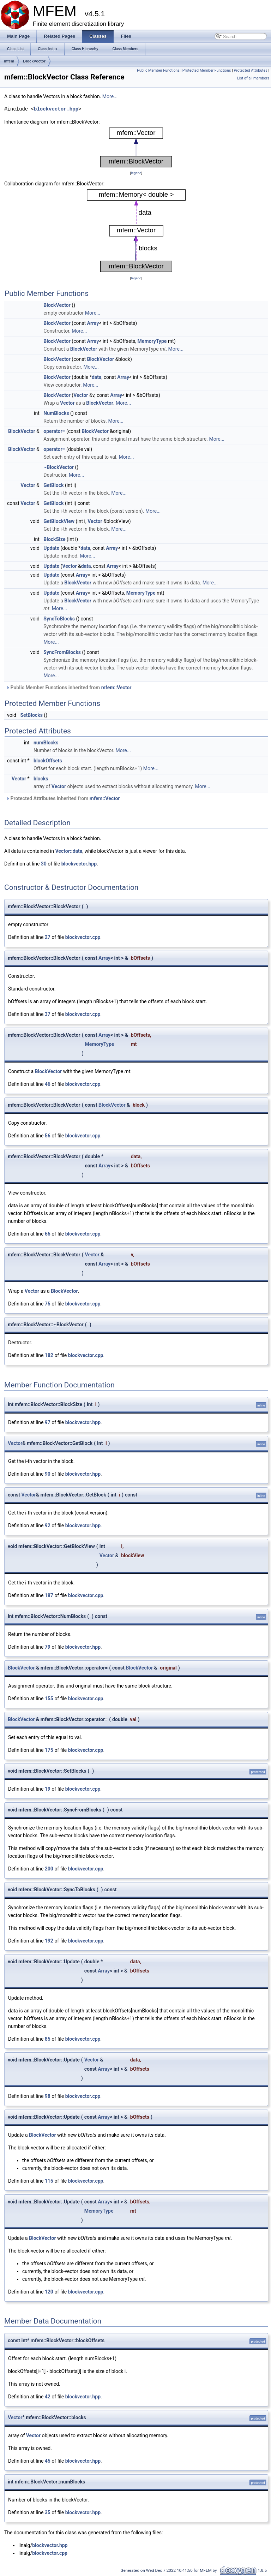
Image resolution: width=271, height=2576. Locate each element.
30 (44, 864)
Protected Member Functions (206, 70)
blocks (41, 778)
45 (47, 2461)
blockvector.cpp (83, 937)
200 (49, 1869)
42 (47, 2396)
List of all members (253, 78)
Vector (80, 395)
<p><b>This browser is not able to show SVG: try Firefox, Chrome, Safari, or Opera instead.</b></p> (136, 147)
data (97, 377)
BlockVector (34, 61)
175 (49, 1750)
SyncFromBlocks (62, 652)
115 (49, 2181)
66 (47, 1234)
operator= (54, 431)
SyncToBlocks (59, 618)
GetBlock (53, 485)
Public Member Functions (158, 70)
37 (47, 1014)
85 (47, 2039)
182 (49, 1355)
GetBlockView (58, 521)
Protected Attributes (250, 70)
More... (110, 96)
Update (51, 548)
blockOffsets (48, 760)
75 (47, 1304)
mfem (9, 61)
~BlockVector (58, 467)
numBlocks (46, 742)
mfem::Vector (116, 687)
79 (47, 1647)
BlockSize (54, 539)
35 (47, 2512)
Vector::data (68, 851)
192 (49, 1941)
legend (136, 173)
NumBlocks (56, 413)
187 (49, 1595)
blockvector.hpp (56, 109)
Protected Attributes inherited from (63, 798)
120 (49, 2292)
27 (47, 937)
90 (47, 1474)
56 (47, 1135)
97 (47, 1422)
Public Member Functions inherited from (69, 687)
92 (47, 1525)
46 (47, 1084)
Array (93, 323)
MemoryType (152, 341)
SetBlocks (31, 715)
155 (49, 1698)
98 (47, 2096)
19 (47, 1789)
